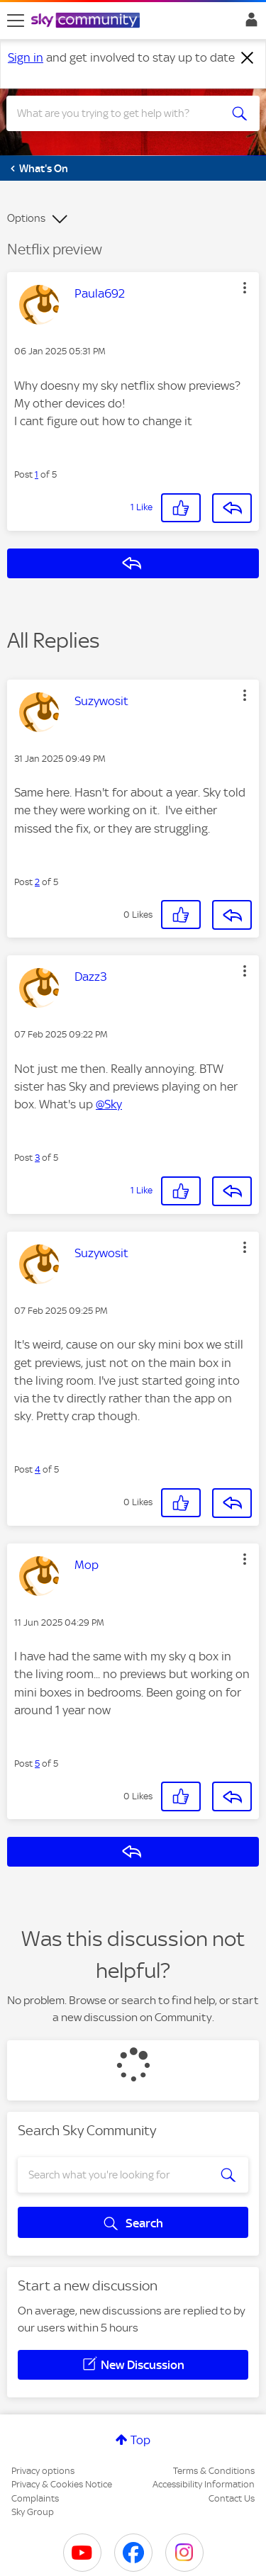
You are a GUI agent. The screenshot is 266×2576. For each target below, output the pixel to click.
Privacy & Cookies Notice (61, 2484)
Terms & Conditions (214, 2470)
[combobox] (120, 113)
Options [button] (26, 218)
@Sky (109, 1104)
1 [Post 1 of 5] (36, 474)
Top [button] (140, 2440)
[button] (245, 288)
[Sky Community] (87, 21)
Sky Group (32, 2512)
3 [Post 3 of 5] (37, 1157)
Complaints (35, 2498)
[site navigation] (15, 20)
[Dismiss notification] (247, 58)
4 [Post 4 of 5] (37, 1469)
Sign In (248, 23)
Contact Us (232, 2498)
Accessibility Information (204, 2484)
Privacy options (42, 2470)
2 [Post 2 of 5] (37, 882)
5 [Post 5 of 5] (37, 1763)
